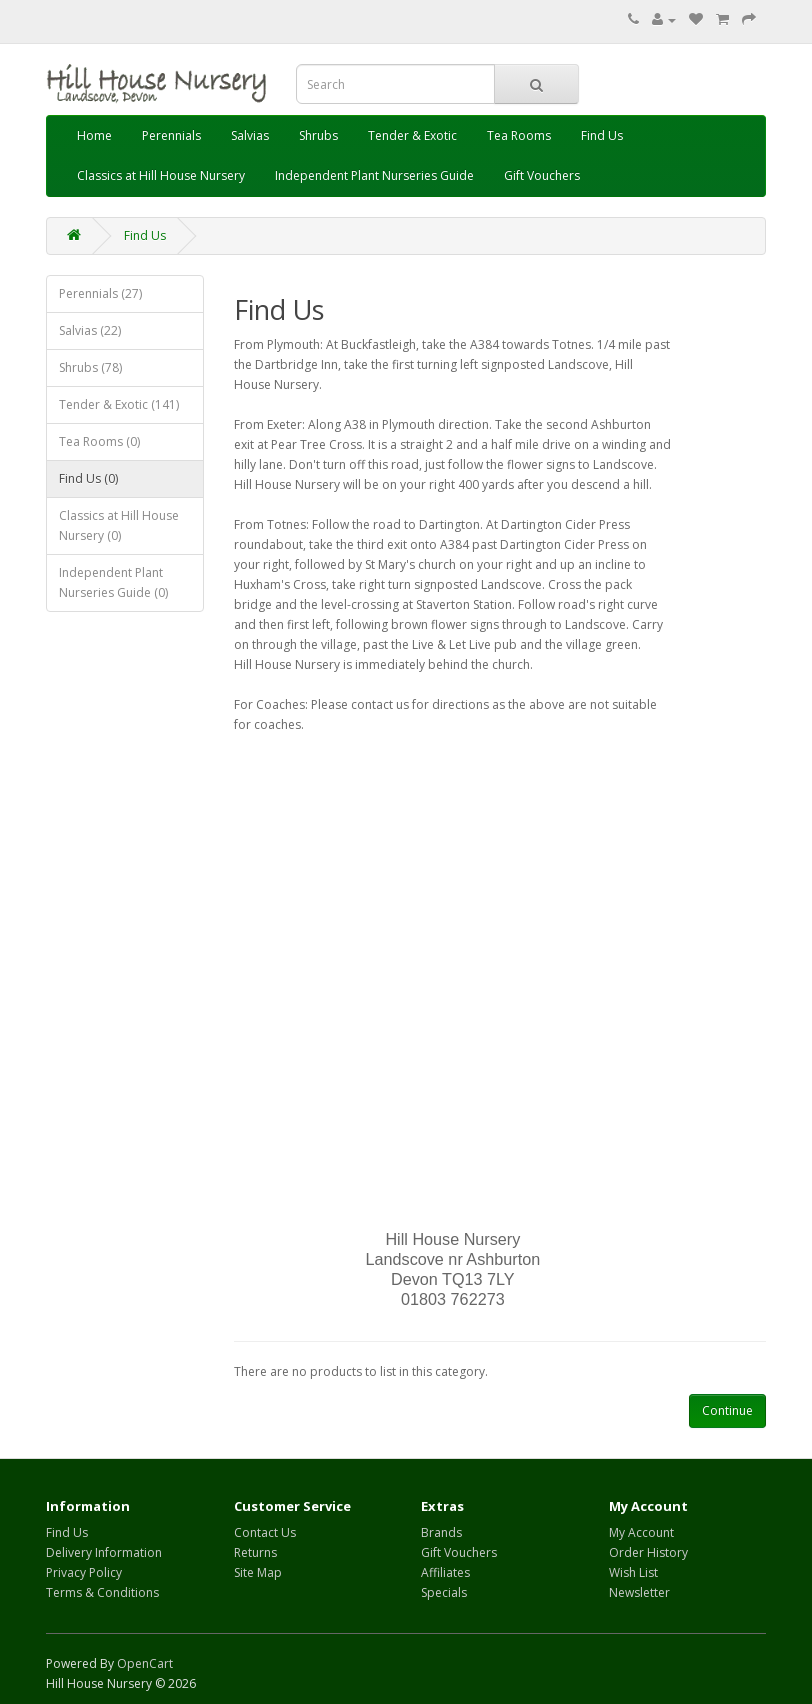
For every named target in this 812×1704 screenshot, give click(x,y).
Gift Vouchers (542, 175)
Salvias (250, 135)
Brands (441, 1532)
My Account (641, 1532)
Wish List (633, 1572)
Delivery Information (104, 1552)
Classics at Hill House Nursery (161, 175)
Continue (727, 1410)
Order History (648, 1552)
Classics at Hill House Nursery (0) (119, 525)
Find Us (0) (88, 478)
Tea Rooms (519, 135)
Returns (255, 1552)
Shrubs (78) (90, 367)
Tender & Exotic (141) (119, 404)
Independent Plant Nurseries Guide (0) (113, 582)
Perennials (171, 135)
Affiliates (445, 1572)
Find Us (602, 135)
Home (94, 135)
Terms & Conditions (102, 1592)
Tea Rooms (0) (99, 441)
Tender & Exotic (412, 135)
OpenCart (145, 1663)
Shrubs (318, 135)
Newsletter (639, 1592)
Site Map (258, 1572)
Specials (444, 1592)
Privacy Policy (84, 1572)
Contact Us (265, 1532)
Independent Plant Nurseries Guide (374, 175)
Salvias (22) (90, 330)
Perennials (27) (100, 293)
